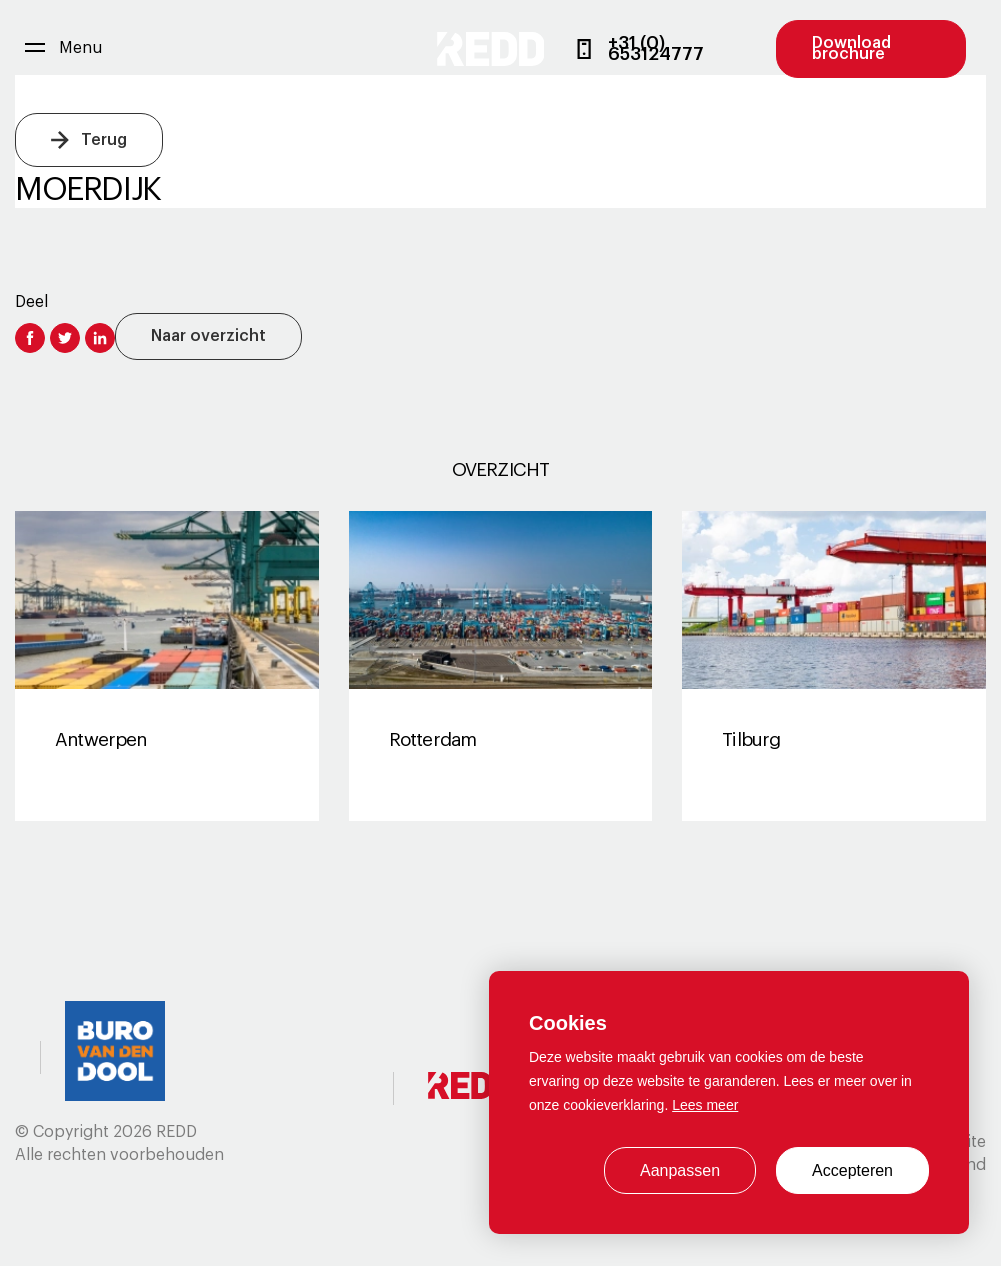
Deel (31, 302)
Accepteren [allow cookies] (852, 1170)
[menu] (63, 49)
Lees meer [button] (705, 1105)
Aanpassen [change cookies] (680, 1170)
